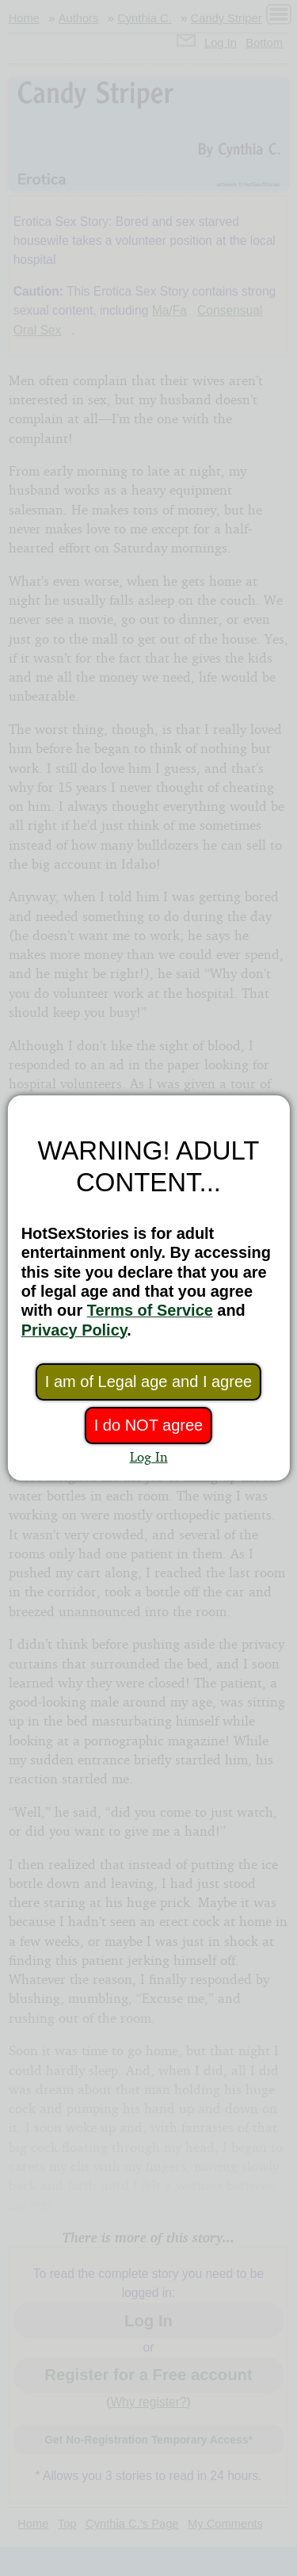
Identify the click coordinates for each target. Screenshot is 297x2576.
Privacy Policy (74, 1330)
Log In (149, 1456)
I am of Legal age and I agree (148, 1381)
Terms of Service (150, 1310)
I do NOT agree (148, 1425)
